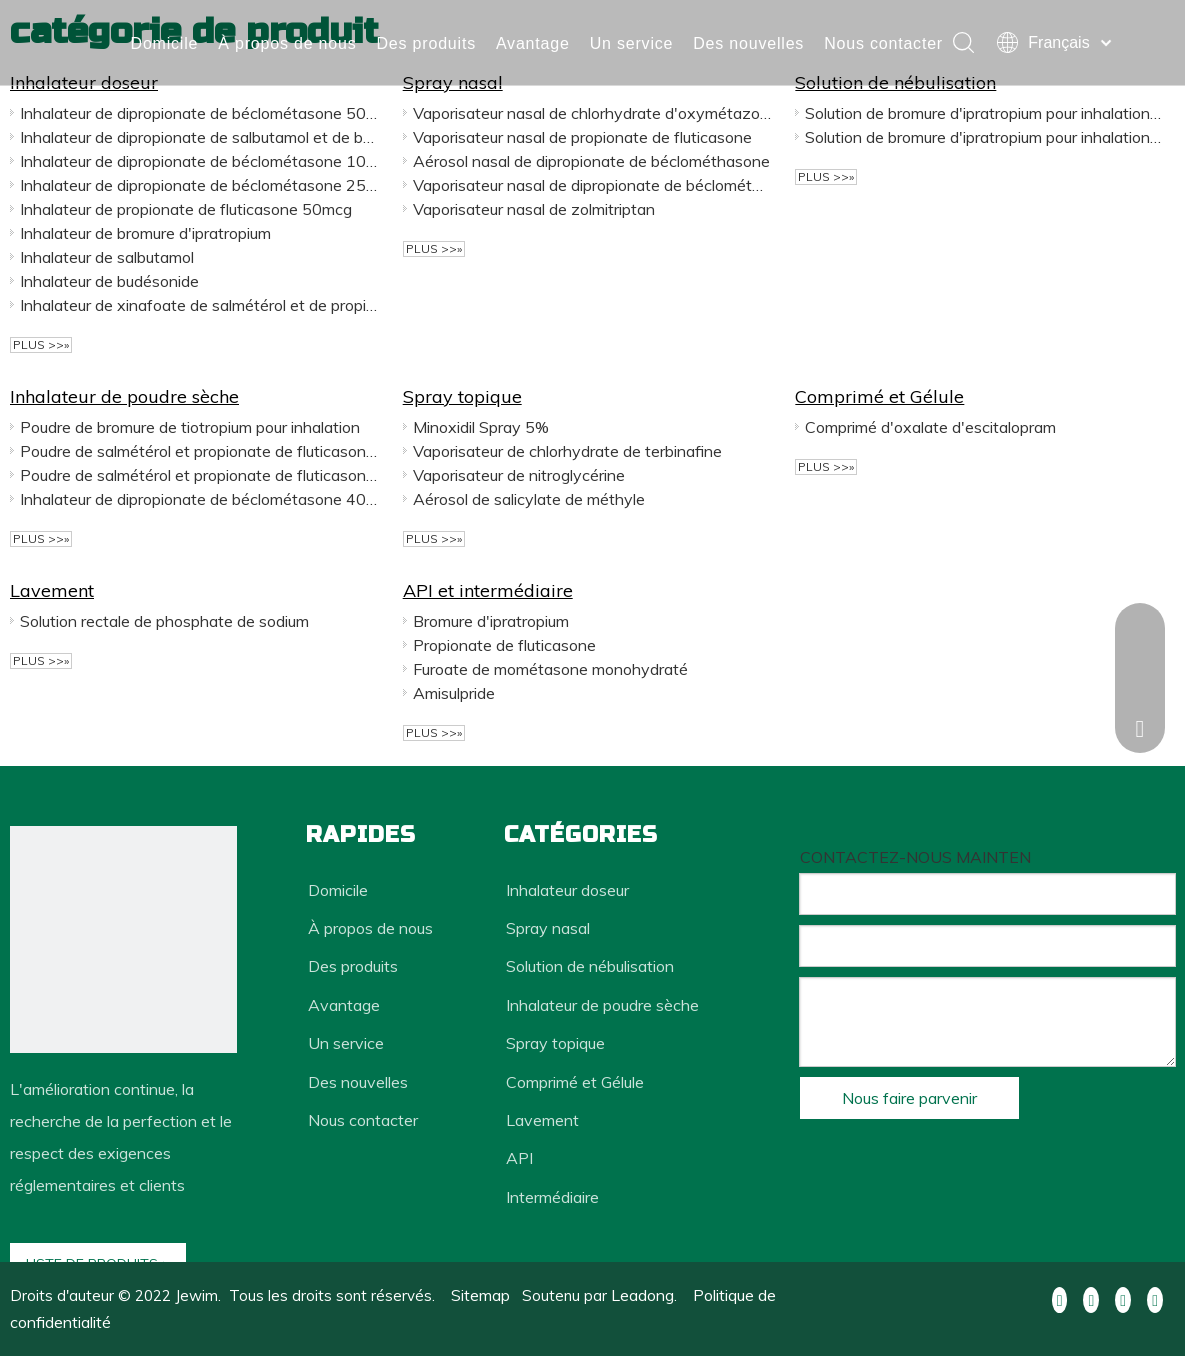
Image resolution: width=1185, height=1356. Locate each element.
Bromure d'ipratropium (491, 621)
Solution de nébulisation (590, 966)
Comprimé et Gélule (879, 396)
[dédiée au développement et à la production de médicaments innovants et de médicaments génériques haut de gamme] (123, 939)
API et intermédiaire (488, 590)
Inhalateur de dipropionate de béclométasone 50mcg (199, 113)
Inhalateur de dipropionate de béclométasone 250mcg (199, 185)
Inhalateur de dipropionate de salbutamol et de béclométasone (199, 137)
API (519, 1158)
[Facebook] (1060, 1298)
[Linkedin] (1091, 1298)
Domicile (165, 22)
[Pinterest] (1155, 1298)
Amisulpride (454, 693)
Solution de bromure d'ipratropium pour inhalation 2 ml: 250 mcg (984, 137)
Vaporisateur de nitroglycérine (519, 475)
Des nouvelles (749, 22)
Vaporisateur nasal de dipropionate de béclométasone (592, 185)
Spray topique (462, 396)
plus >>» (41, 344)
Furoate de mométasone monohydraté (550, 669)
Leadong (642, 1295)
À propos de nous (288, 22)
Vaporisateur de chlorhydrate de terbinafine (567, 451)
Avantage (533, 22)
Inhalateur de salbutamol (107, 257)
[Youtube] (1123, 1298)
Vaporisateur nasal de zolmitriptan (534, 209)
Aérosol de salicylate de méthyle (529, 499)
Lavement (52, 590)
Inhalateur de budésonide (109, 281)
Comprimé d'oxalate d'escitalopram (930, 427)
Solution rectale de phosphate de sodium (164, 621)
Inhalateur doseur (567, 890)
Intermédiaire (552, 1197)
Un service (632, 22)
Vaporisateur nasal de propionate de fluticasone (582, 137)
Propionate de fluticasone (504, 645)
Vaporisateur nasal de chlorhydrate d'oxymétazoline (592, 113)
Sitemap (480, 1295)
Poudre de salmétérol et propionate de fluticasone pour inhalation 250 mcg (199, 451)
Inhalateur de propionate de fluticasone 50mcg (186, 209)
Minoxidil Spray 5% (481, 427)
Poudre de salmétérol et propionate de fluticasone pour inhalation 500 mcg (199, 475)
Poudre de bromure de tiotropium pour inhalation (190, 427)
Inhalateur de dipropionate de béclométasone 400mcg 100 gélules (199, 499)
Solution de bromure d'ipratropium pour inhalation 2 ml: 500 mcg (984, 113)
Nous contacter (190, 64)
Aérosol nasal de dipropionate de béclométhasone (591, 161)
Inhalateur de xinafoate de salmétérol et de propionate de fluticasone (199, 305)
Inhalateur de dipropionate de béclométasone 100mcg (199, 161)
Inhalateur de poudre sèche (124, 396)
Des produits (426, 22)
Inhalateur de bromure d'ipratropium (145, 233)
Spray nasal (548, 928)
